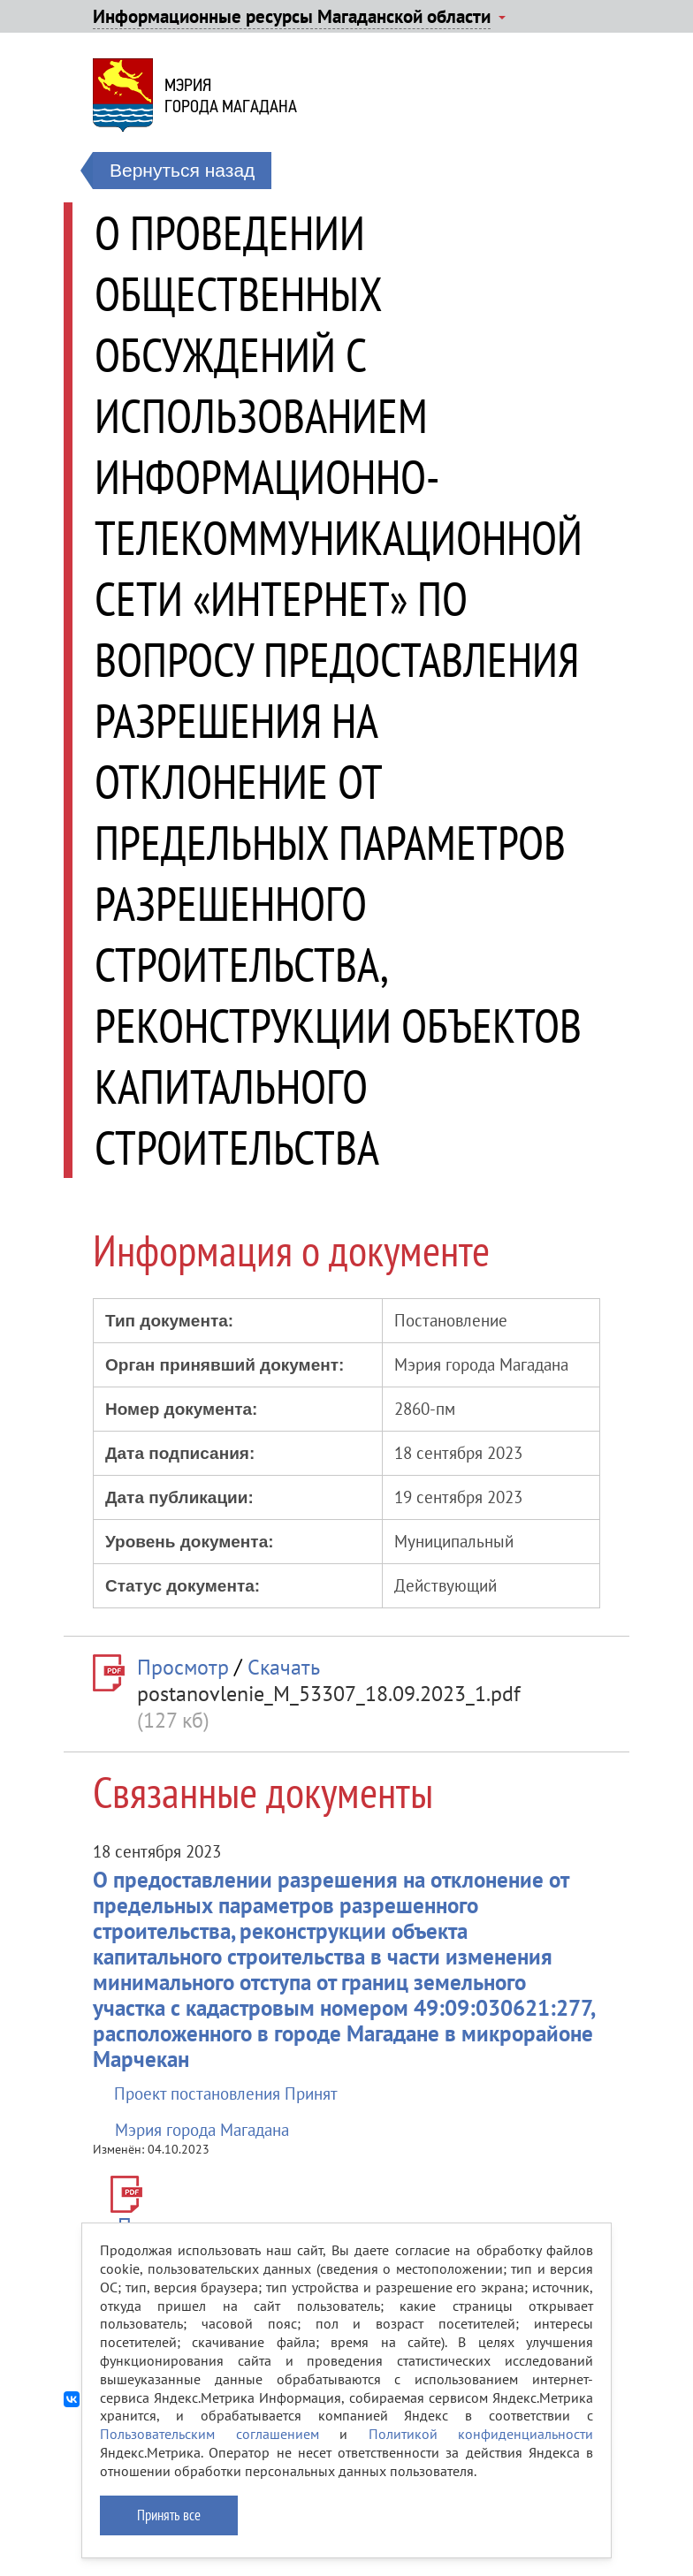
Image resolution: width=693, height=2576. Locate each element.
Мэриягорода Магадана (230, 95)
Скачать (284, 1667)
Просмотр (183, 1667)
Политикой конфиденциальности (481, 2434)
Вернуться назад (182, 170)
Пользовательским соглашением (209, 2434)
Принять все (169, 2515)
